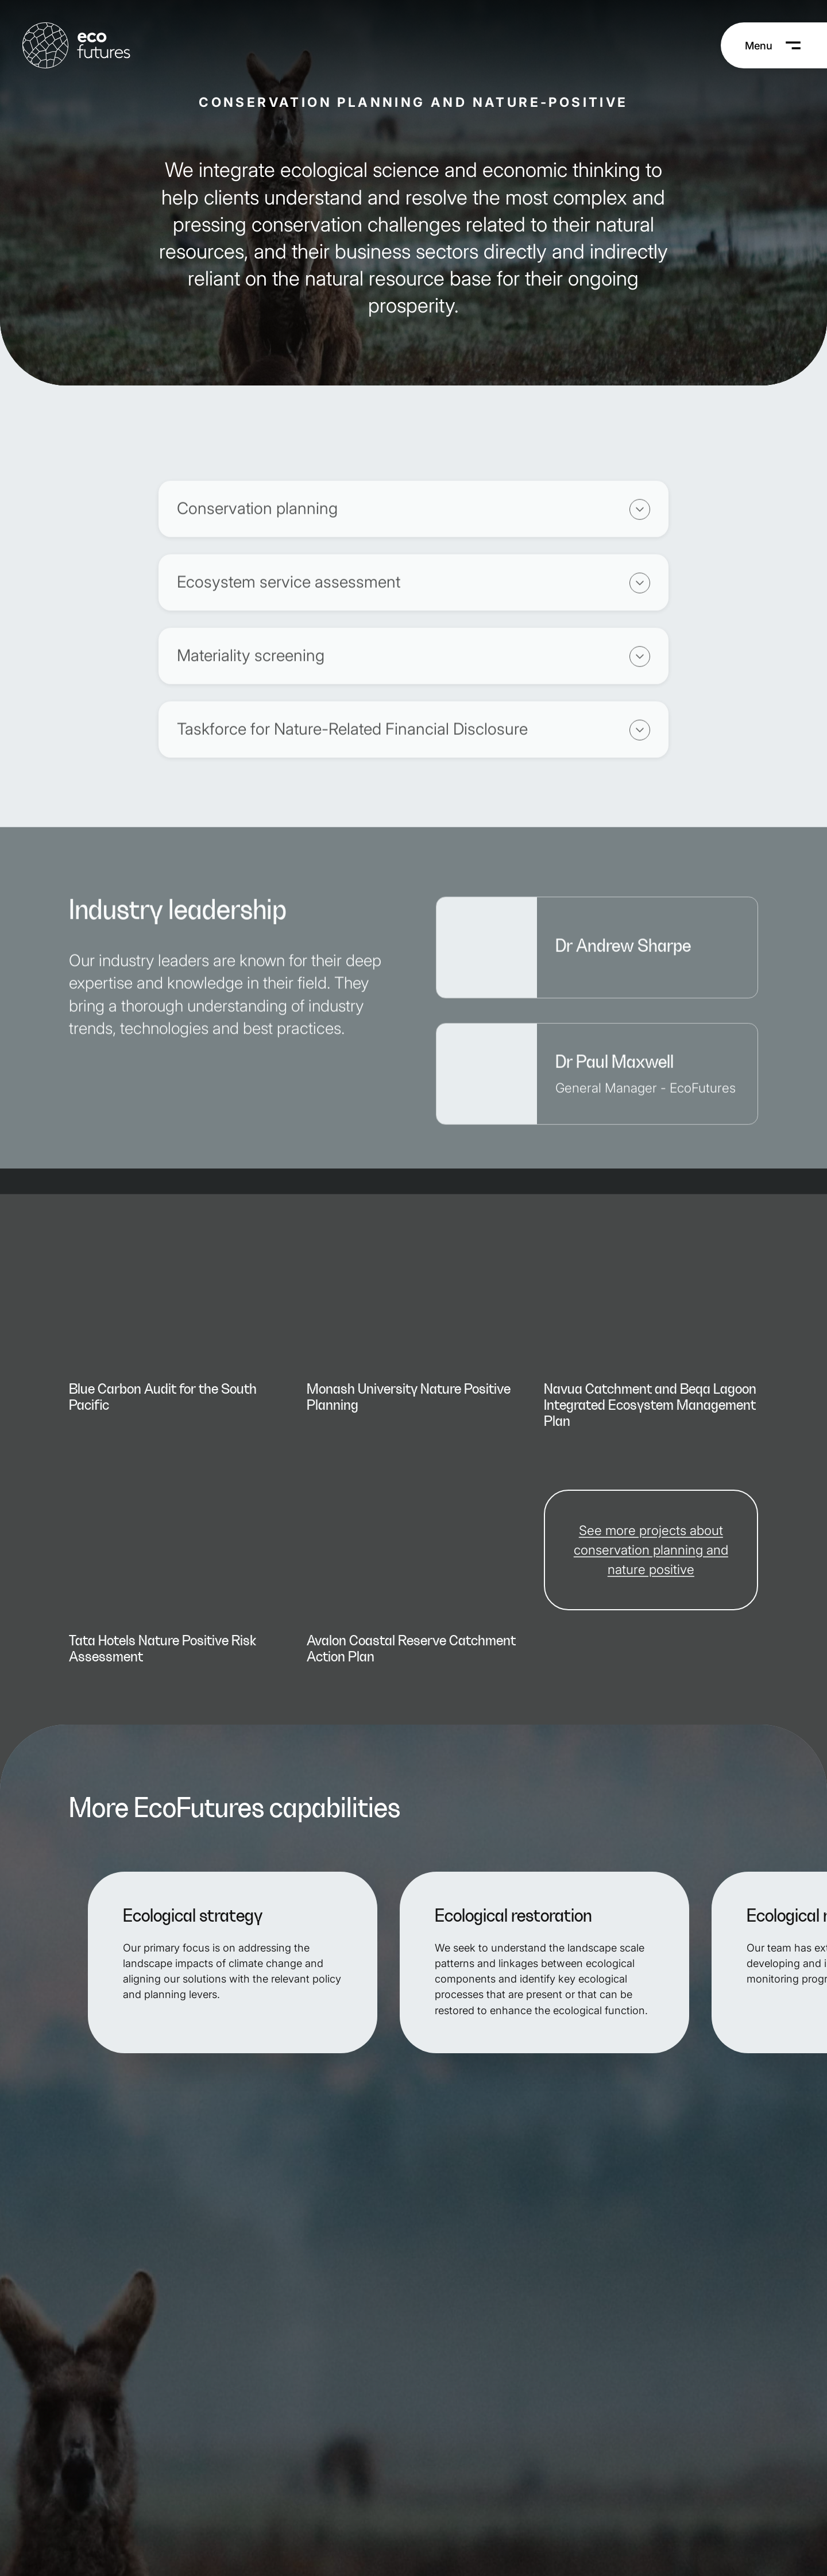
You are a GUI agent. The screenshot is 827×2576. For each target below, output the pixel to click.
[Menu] (773, 45)
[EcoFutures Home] (76, 45)
